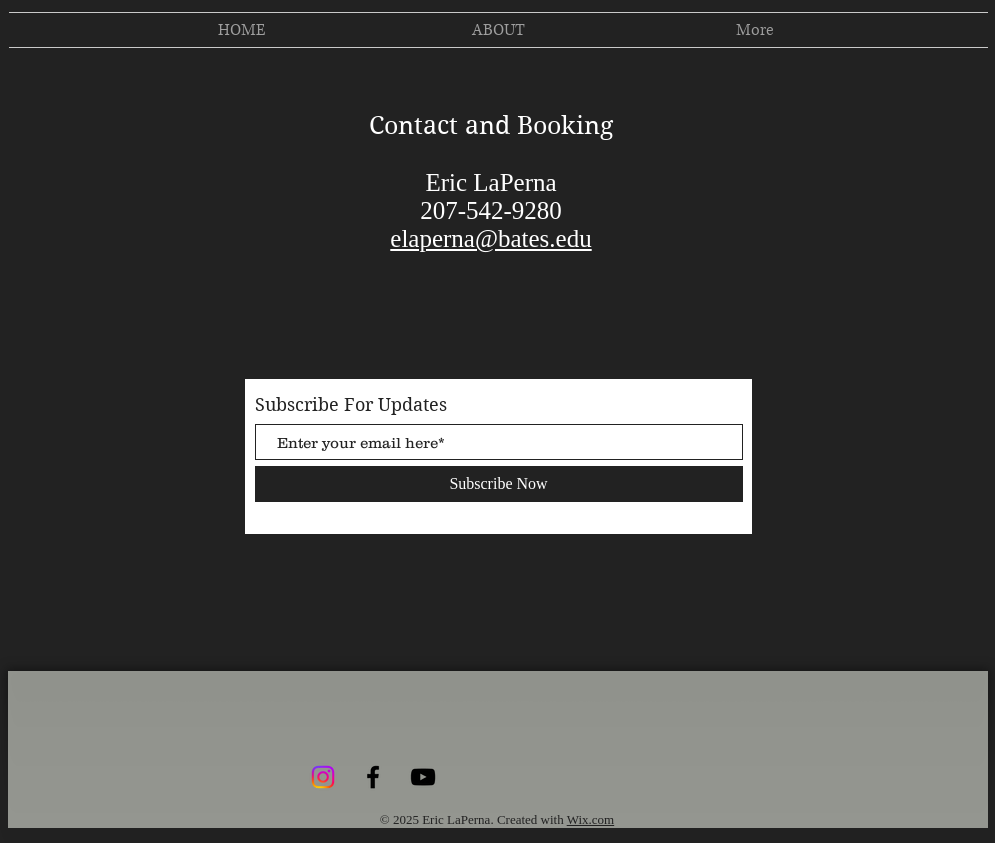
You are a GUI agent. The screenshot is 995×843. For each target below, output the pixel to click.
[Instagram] (323, 777)
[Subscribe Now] (499, 484)
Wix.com (591, 819)
